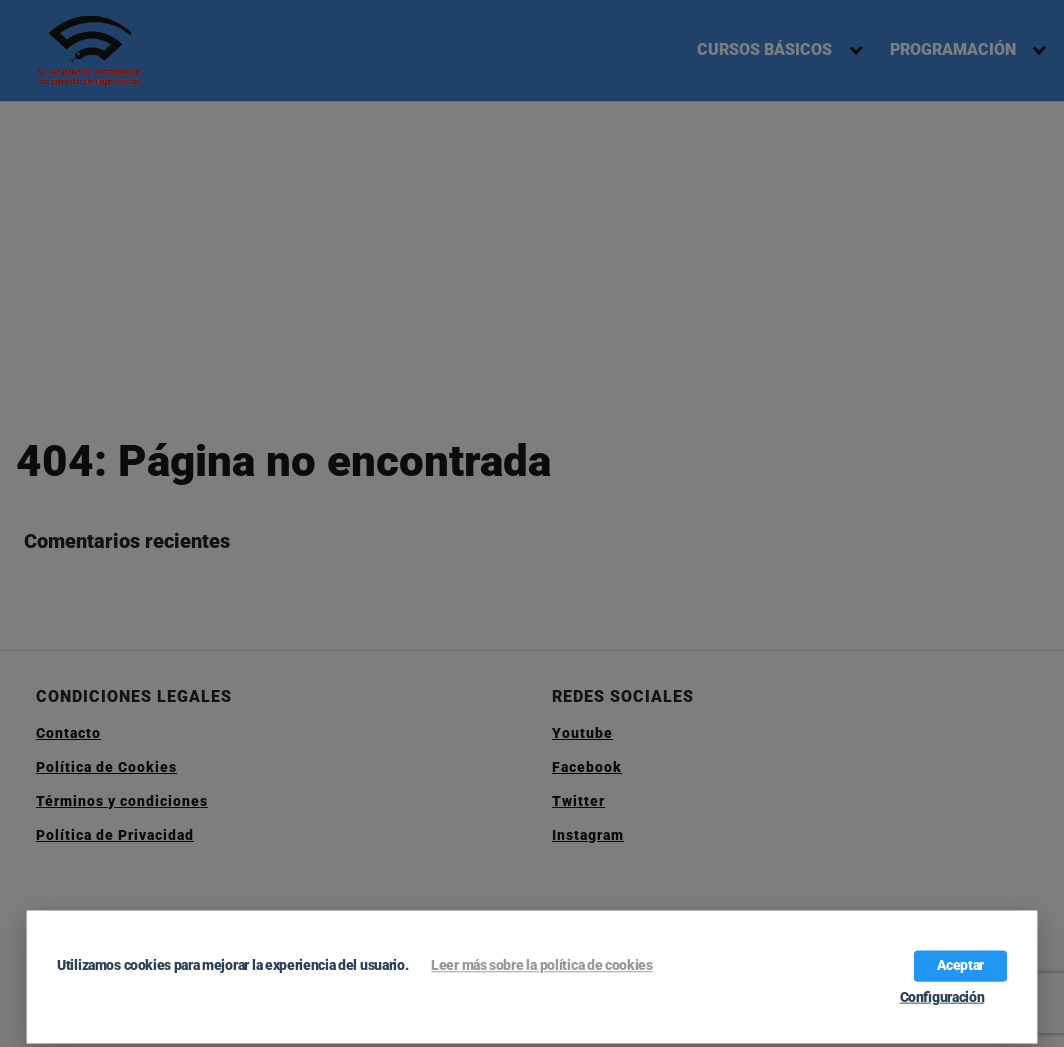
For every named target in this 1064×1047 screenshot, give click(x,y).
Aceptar (961, 965)
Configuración (942, 997)
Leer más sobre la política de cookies (541, 965)
